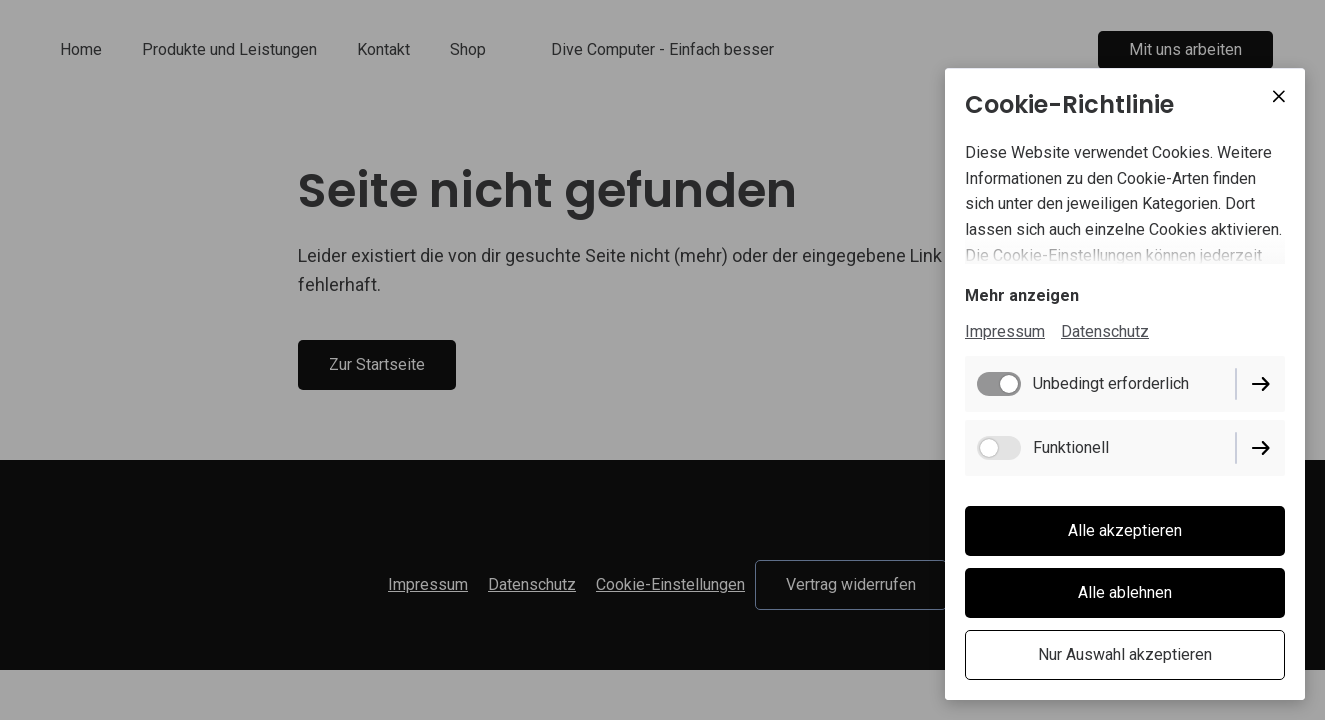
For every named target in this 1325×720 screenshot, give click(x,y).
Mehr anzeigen (1022, 295)
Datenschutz (1105, 331)
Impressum (1005, 331)
